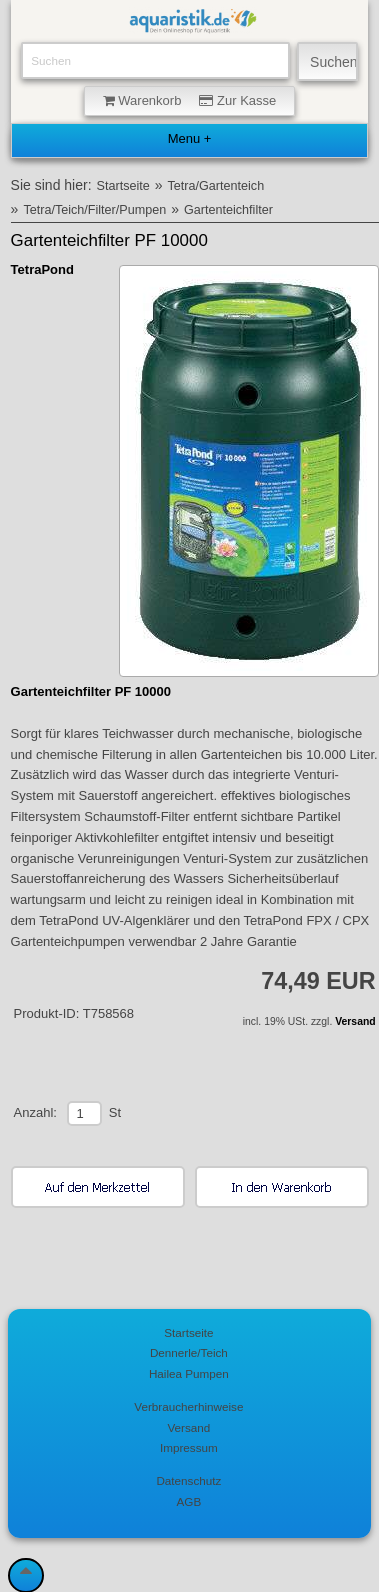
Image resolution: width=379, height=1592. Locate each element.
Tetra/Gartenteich (216, 186)
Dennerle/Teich (189, 1352)
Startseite (123, 186)
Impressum (189, 1447)
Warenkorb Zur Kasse (190, 100)
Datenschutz (188, 1480)
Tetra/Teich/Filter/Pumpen (94, 210)
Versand (355, 1021)
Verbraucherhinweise (188, 1406)
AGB (189, 1501)
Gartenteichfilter (228, 210)
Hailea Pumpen (189, 1373)
